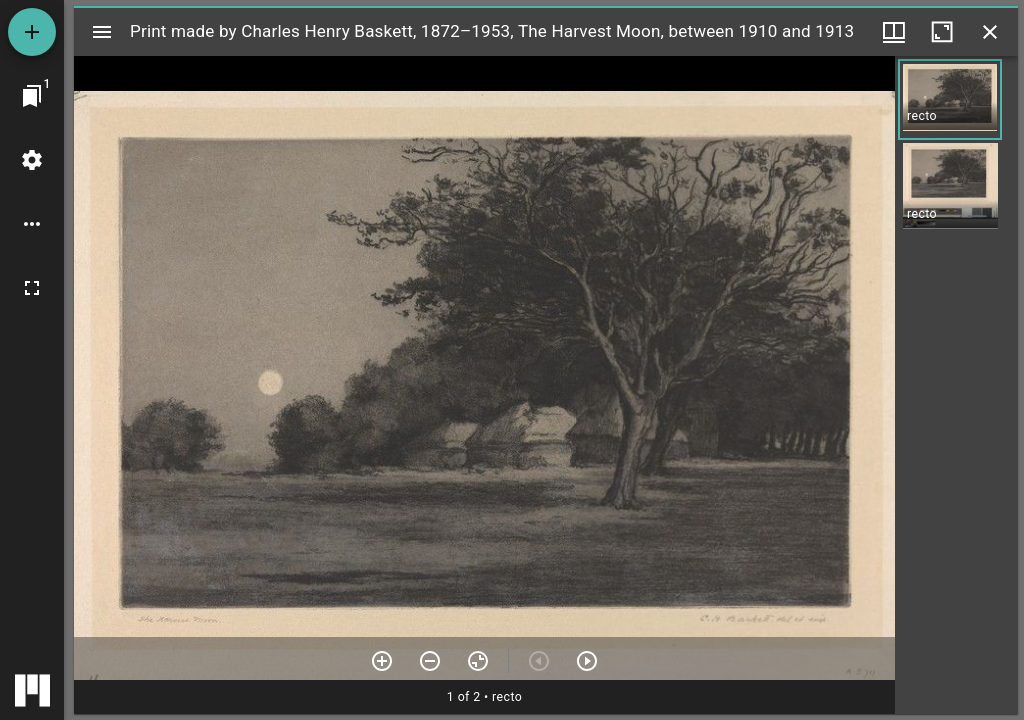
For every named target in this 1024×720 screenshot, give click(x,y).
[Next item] (587, 661)
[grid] (956, 385)
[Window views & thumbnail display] (894, 32)
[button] (950, 99)
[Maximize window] (942, 32)
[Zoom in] (382, 661)
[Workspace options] (32, 224)
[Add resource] (32, 32)
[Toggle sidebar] (102, 32)
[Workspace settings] (32, 160)
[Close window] (990, 32)
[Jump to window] (32, 96)
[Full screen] (32, 288)
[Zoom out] (430, 661)
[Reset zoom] (478, 661)
